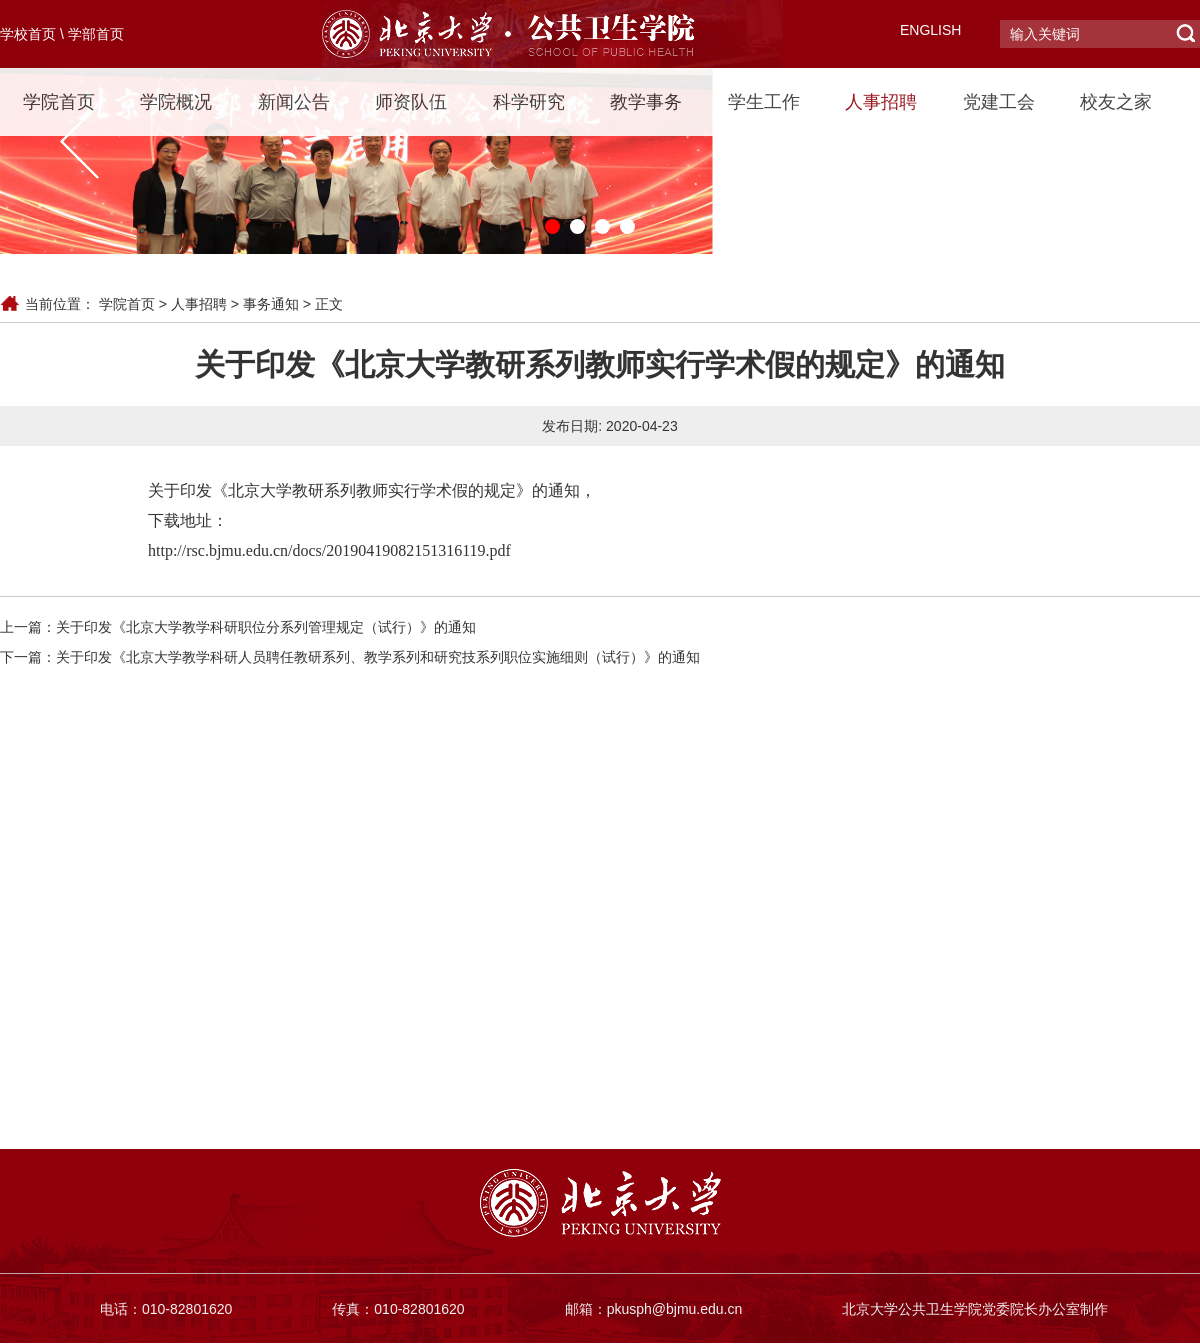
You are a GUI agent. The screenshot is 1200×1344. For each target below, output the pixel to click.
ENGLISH (930, 30)
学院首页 (59, 102)
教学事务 (646, 102)
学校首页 (28, 34)
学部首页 (96, 34)
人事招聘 (881, 102)
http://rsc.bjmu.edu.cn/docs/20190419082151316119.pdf (329, 550)
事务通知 (271, 304)
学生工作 (764, 102)
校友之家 (1116, 102)
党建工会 (999, 102)
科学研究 (529, 102)
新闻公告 (294, 102)
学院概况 (176, 102)
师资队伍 (411, 102)
